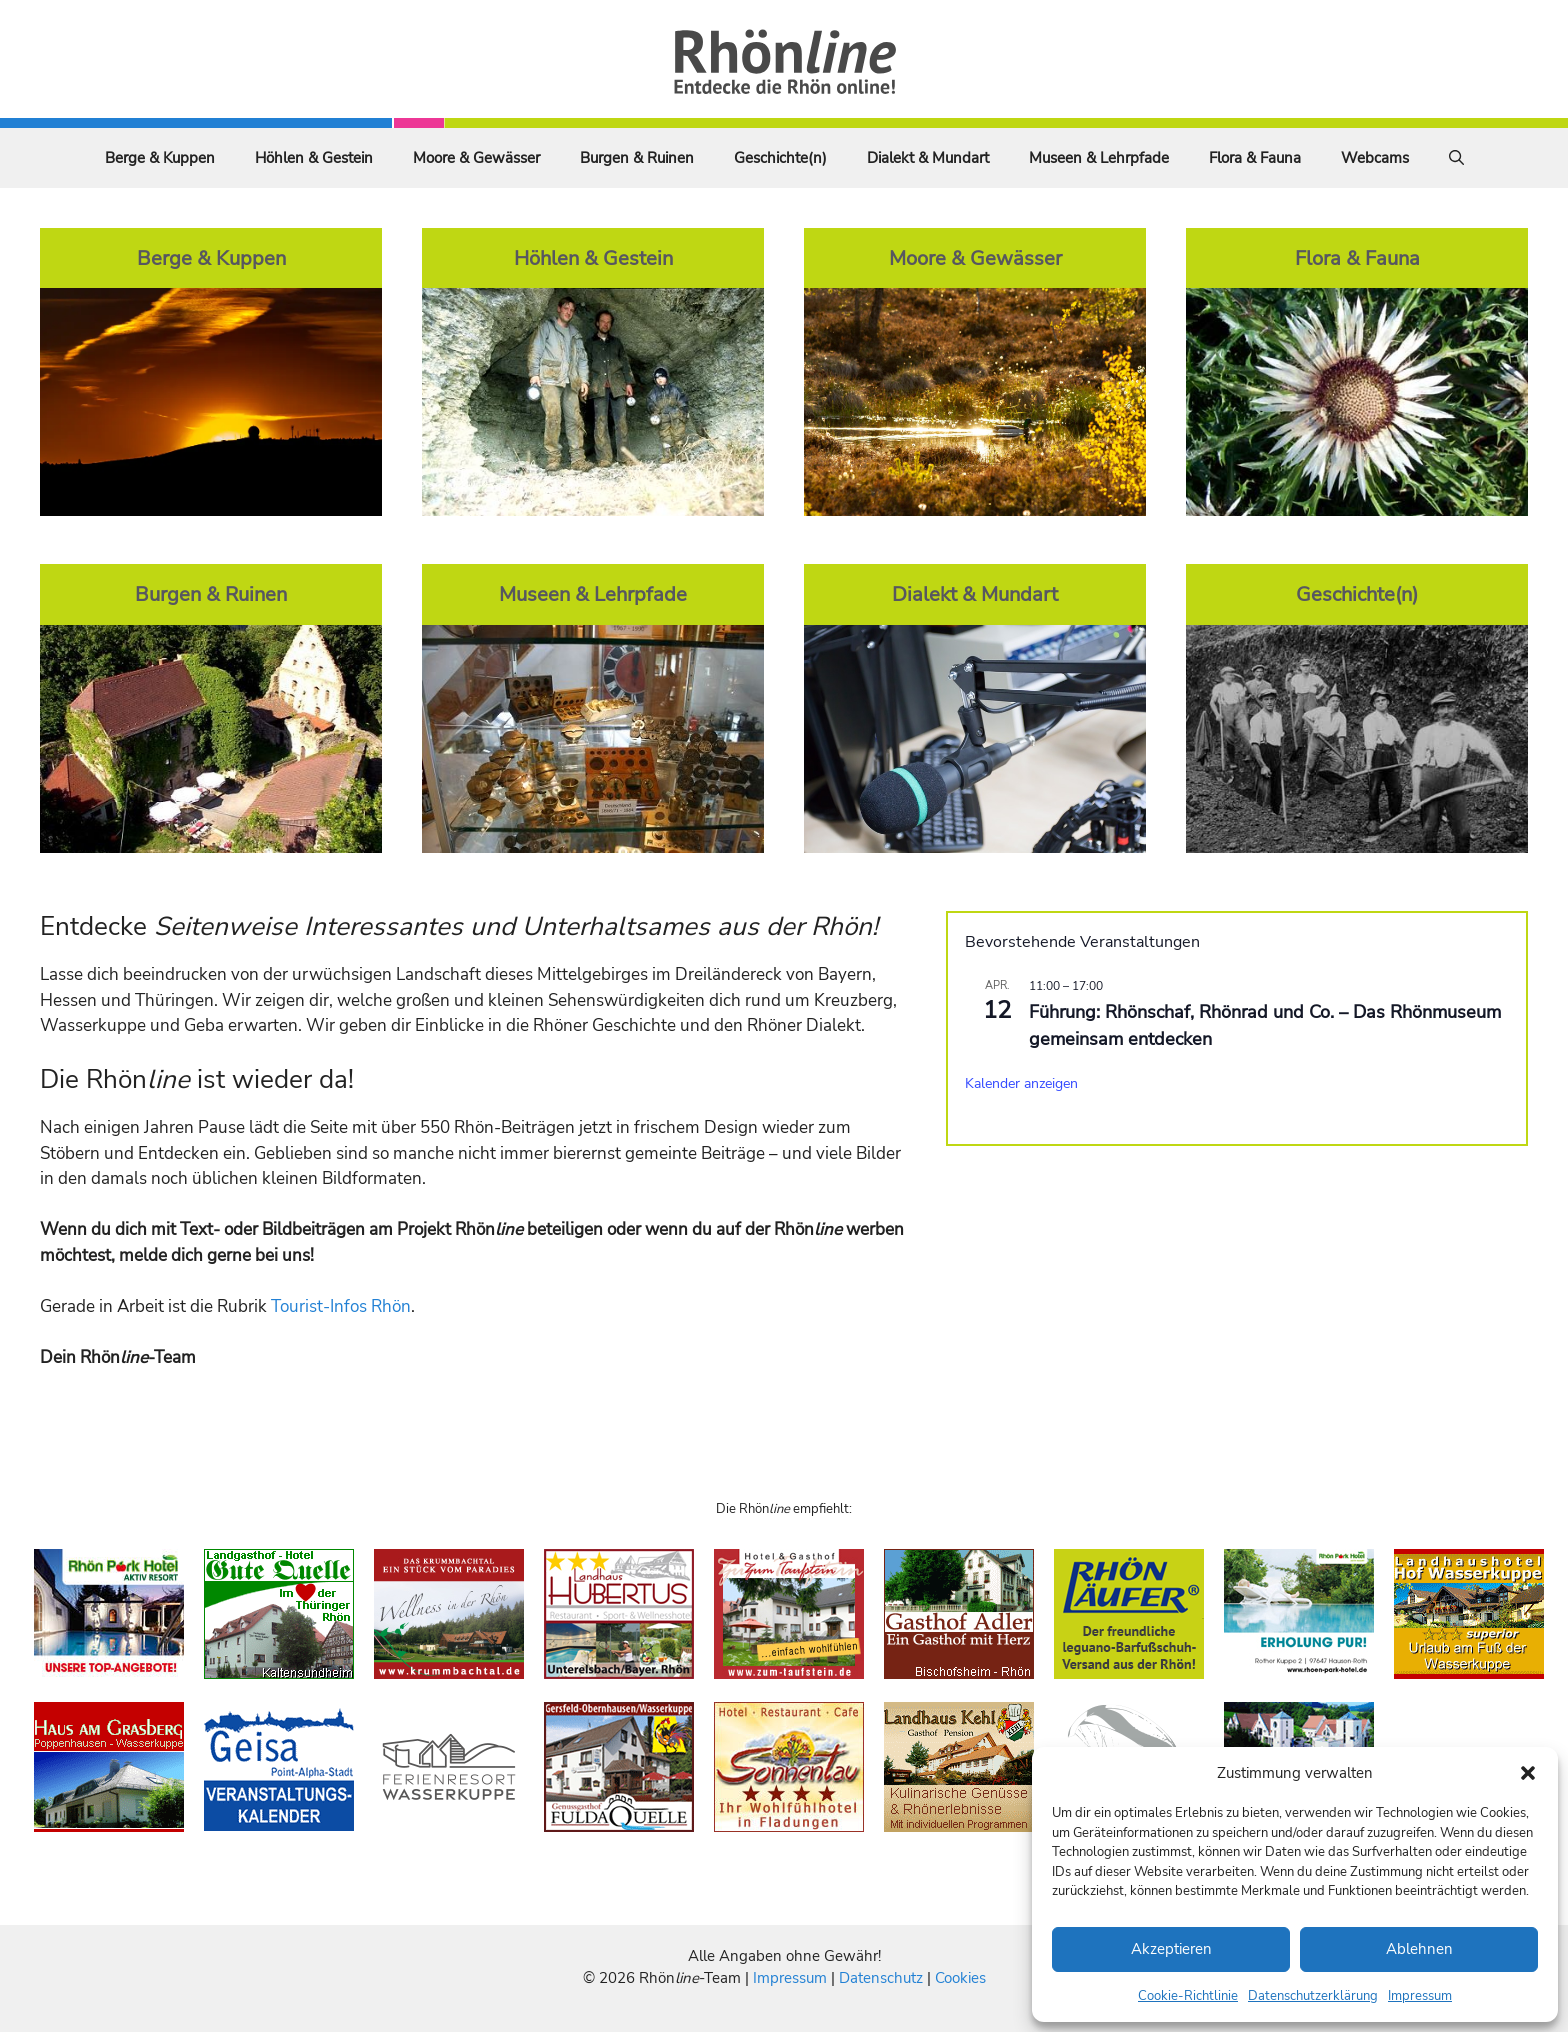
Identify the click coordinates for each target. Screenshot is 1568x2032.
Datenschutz (881, 1978)
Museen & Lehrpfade (1099, 158)
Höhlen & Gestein (314, 158)
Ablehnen (1419, 1949)
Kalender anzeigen (1021, 1083)
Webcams (1375, 158)
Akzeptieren (1171, 1949)
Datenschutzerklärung (1313, 1996)
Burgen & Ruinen (637, 158)
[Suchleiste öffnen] (1456, 158)
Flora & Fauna (1255, 158)
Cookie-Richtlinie (1188, 1996)
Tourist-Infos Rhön (341, 1306)
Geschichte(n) (780, 158)
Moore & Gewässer (476, 158)
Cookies (960, 1978)
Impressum (1420, 1996)
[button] (1528, 1773)
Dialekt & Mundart (928, 158)
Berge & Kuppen (160, 158)
